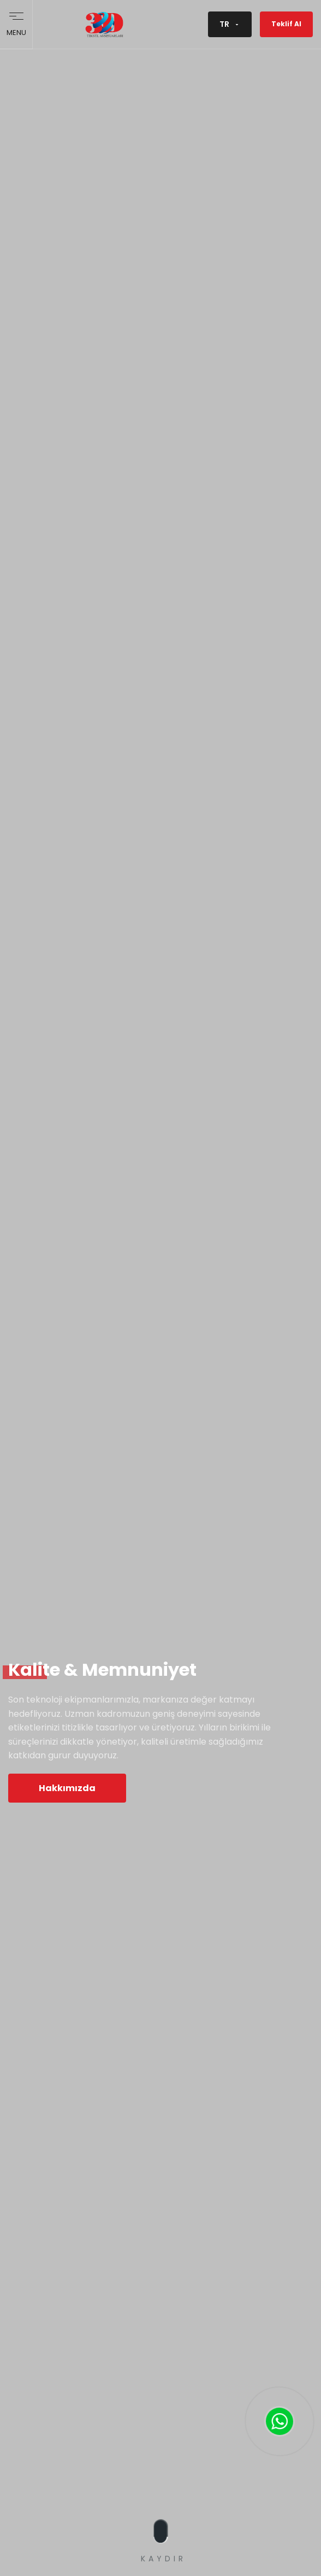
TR (229, 24)
